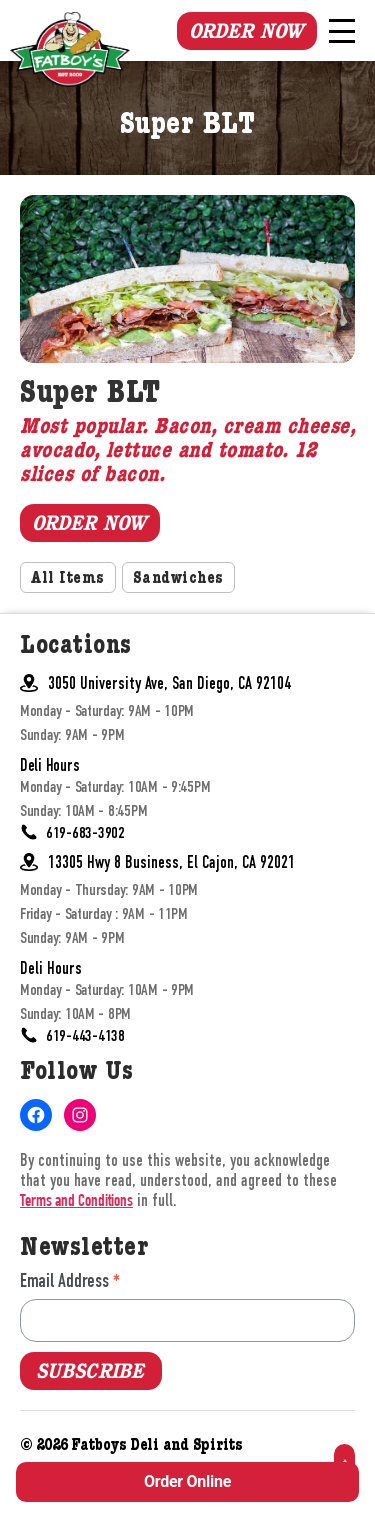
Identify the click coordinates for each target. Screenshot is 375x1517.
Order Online (187, 1481)
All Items (68, 580)
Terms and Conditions (76, 1202)
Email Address (70, 1280)
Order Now (246, 31)
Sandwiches (178, 580)
